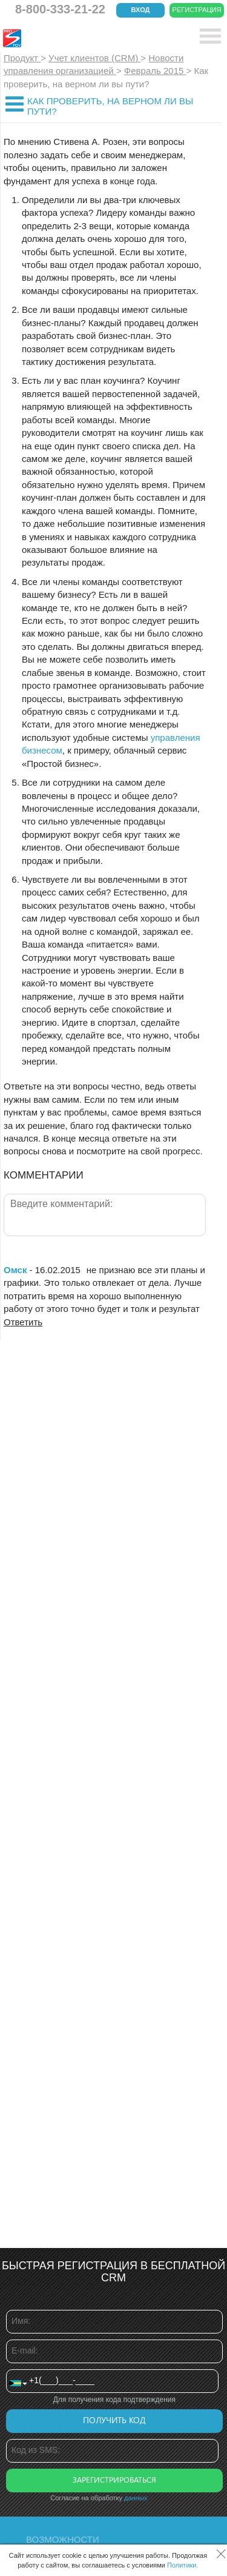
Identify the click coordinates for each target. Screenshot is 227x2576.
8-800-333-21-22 (60, 9)
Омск (15, 1270)
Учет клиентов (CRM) (94, 58)
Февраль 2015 (155, 70)
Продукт (22, 58)
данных (135, 2497)
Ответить (23, 1322)
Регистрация (197, 9)
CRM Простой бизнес (91, 38)
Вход (140, 9)
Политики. (183, 2565)
